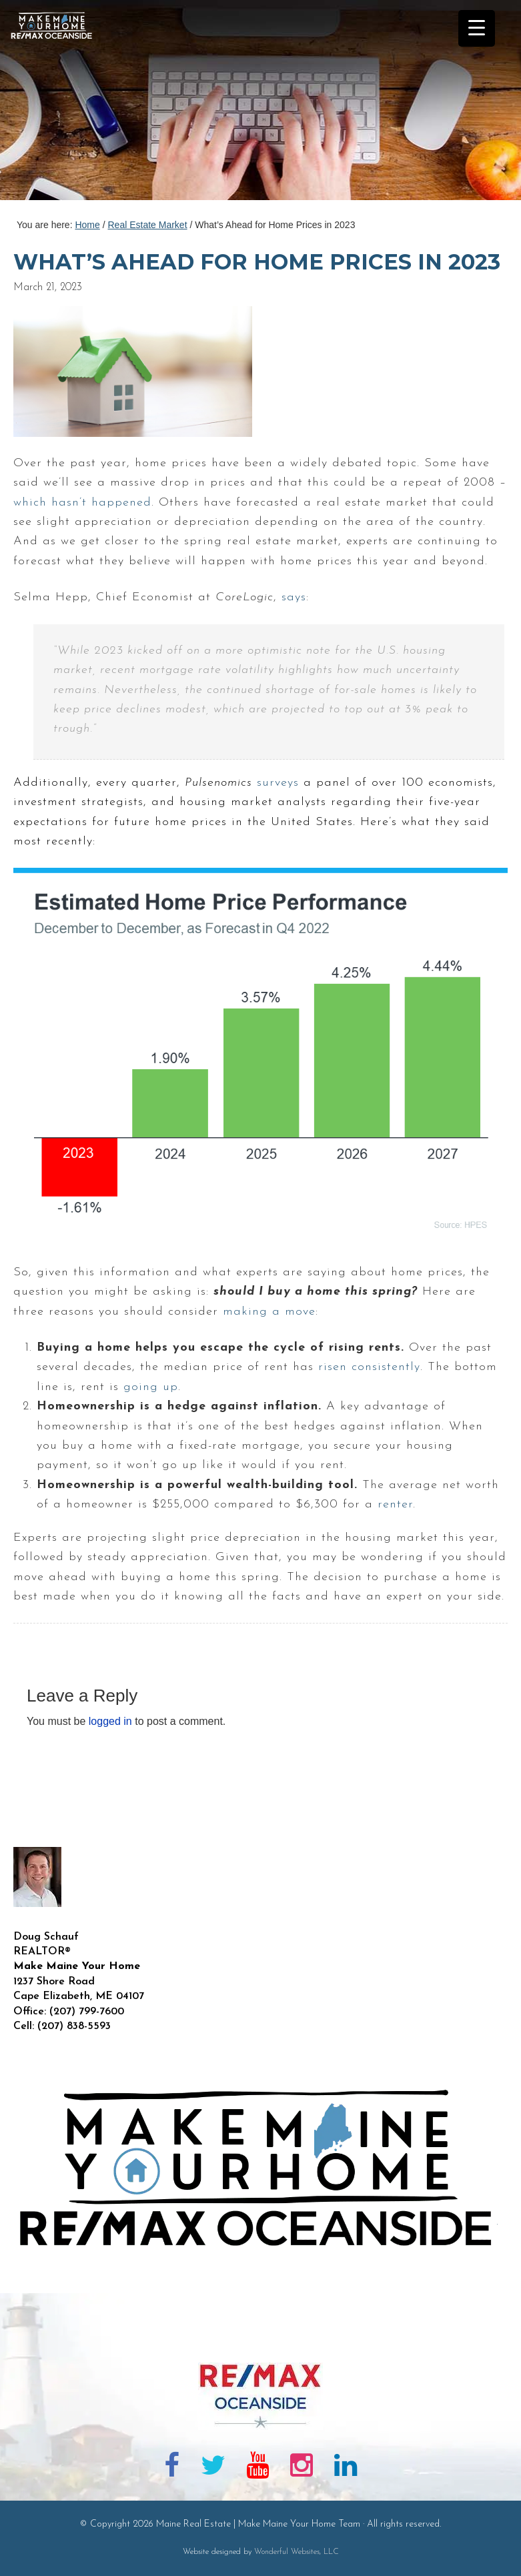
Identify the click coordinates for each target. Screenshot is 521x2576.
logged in (110, 1721)
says (294, 597)
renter (395, 1504)
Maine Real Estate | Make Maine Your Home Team (58, 104)
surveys (278, 782)
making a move (269, 1311)
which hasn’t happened (82, 502)
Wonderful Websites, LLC (296, 2552)
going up (150, 1387)
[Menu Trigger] (476, 28)
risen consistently (369, 1367)
